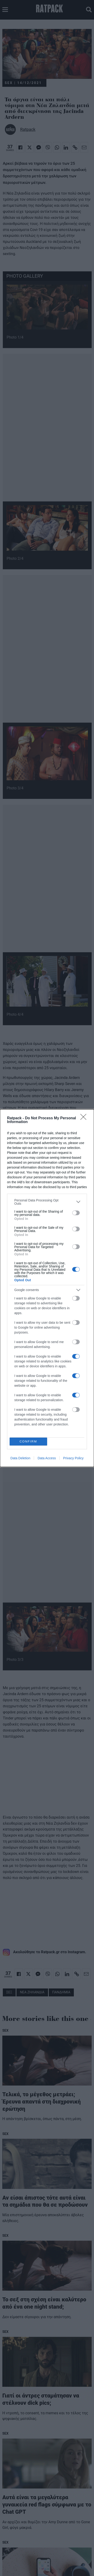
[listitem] (47, 1202)
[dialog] (47, 1288)
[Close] (84, 1118)
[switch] (76, 1213)
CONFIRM (28, 1441)
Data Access (47, 1458)
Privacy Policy (73, 1458)
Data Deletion (20, 1458)
